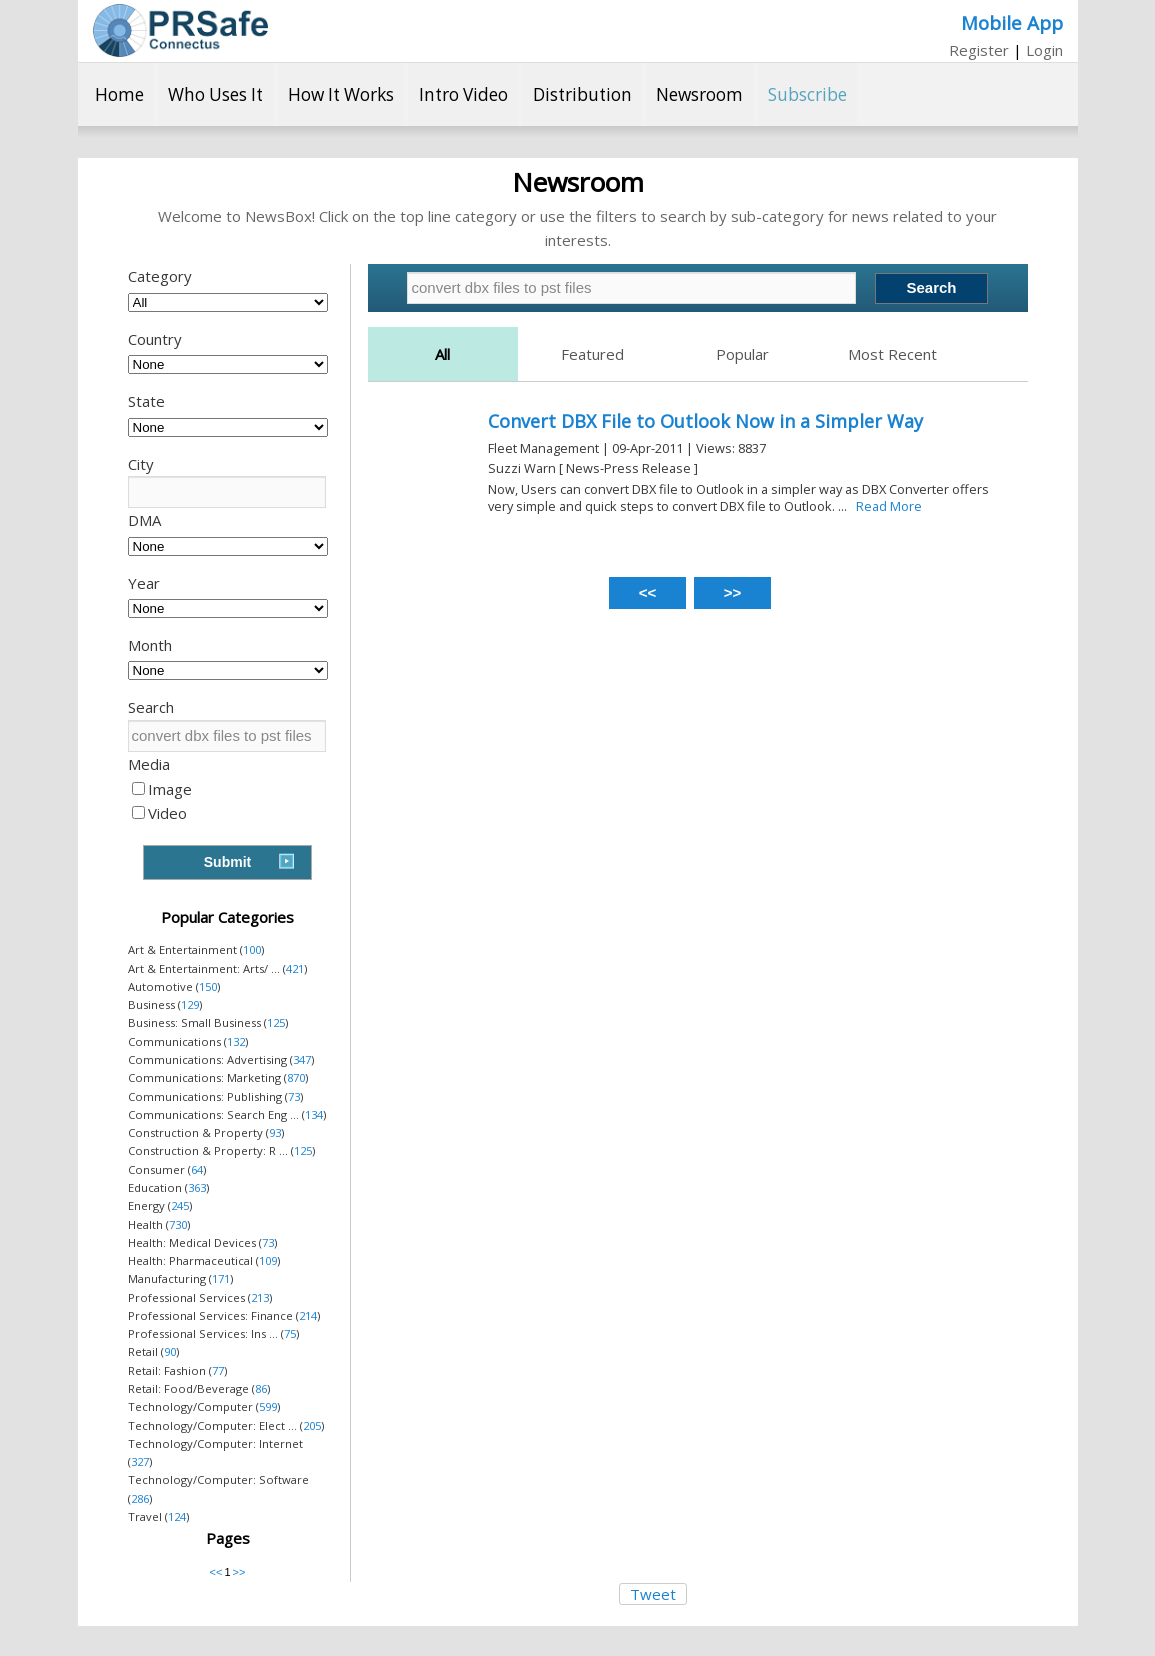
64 (197, 1169)
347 (302, 1059)
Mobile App (1012, 22)
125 (276, 1022)
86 (261, 1388)
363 (197, 1187)
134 (314, 1114)
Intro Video (463, 94)
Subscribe (807, 94)
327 (140, 1461)
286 (140, 1498)
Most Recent (892, 354)
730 (178, 1224)
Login (1044, 50)
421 (295, 968)
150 (208, 986)
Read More (889, 506)
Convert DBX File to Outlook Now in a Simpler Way (705, 421)
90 (170, 1351)
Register (979, 50)
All (442, 354)
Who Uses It (215, 94)
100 (252, 949)
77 (218, 1370)
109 (268, 1260)
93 (275, 1132)
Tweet (653, 1594)
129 (190, 1004)
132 (236, 1041)
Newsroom (699, 94)
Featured (592, 354)
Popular (742, 354)
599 (268, 1406)
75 (290, 1333)
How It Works (341, 94)
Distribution (582, 94)
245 (180, 1205)
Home (119, 94)
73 (294, 1096)
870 (296, 1077)
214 (308, 1315)
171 (221, 1278)
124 (177, 1516)
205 (312, 1425)
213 (260, 1297)
